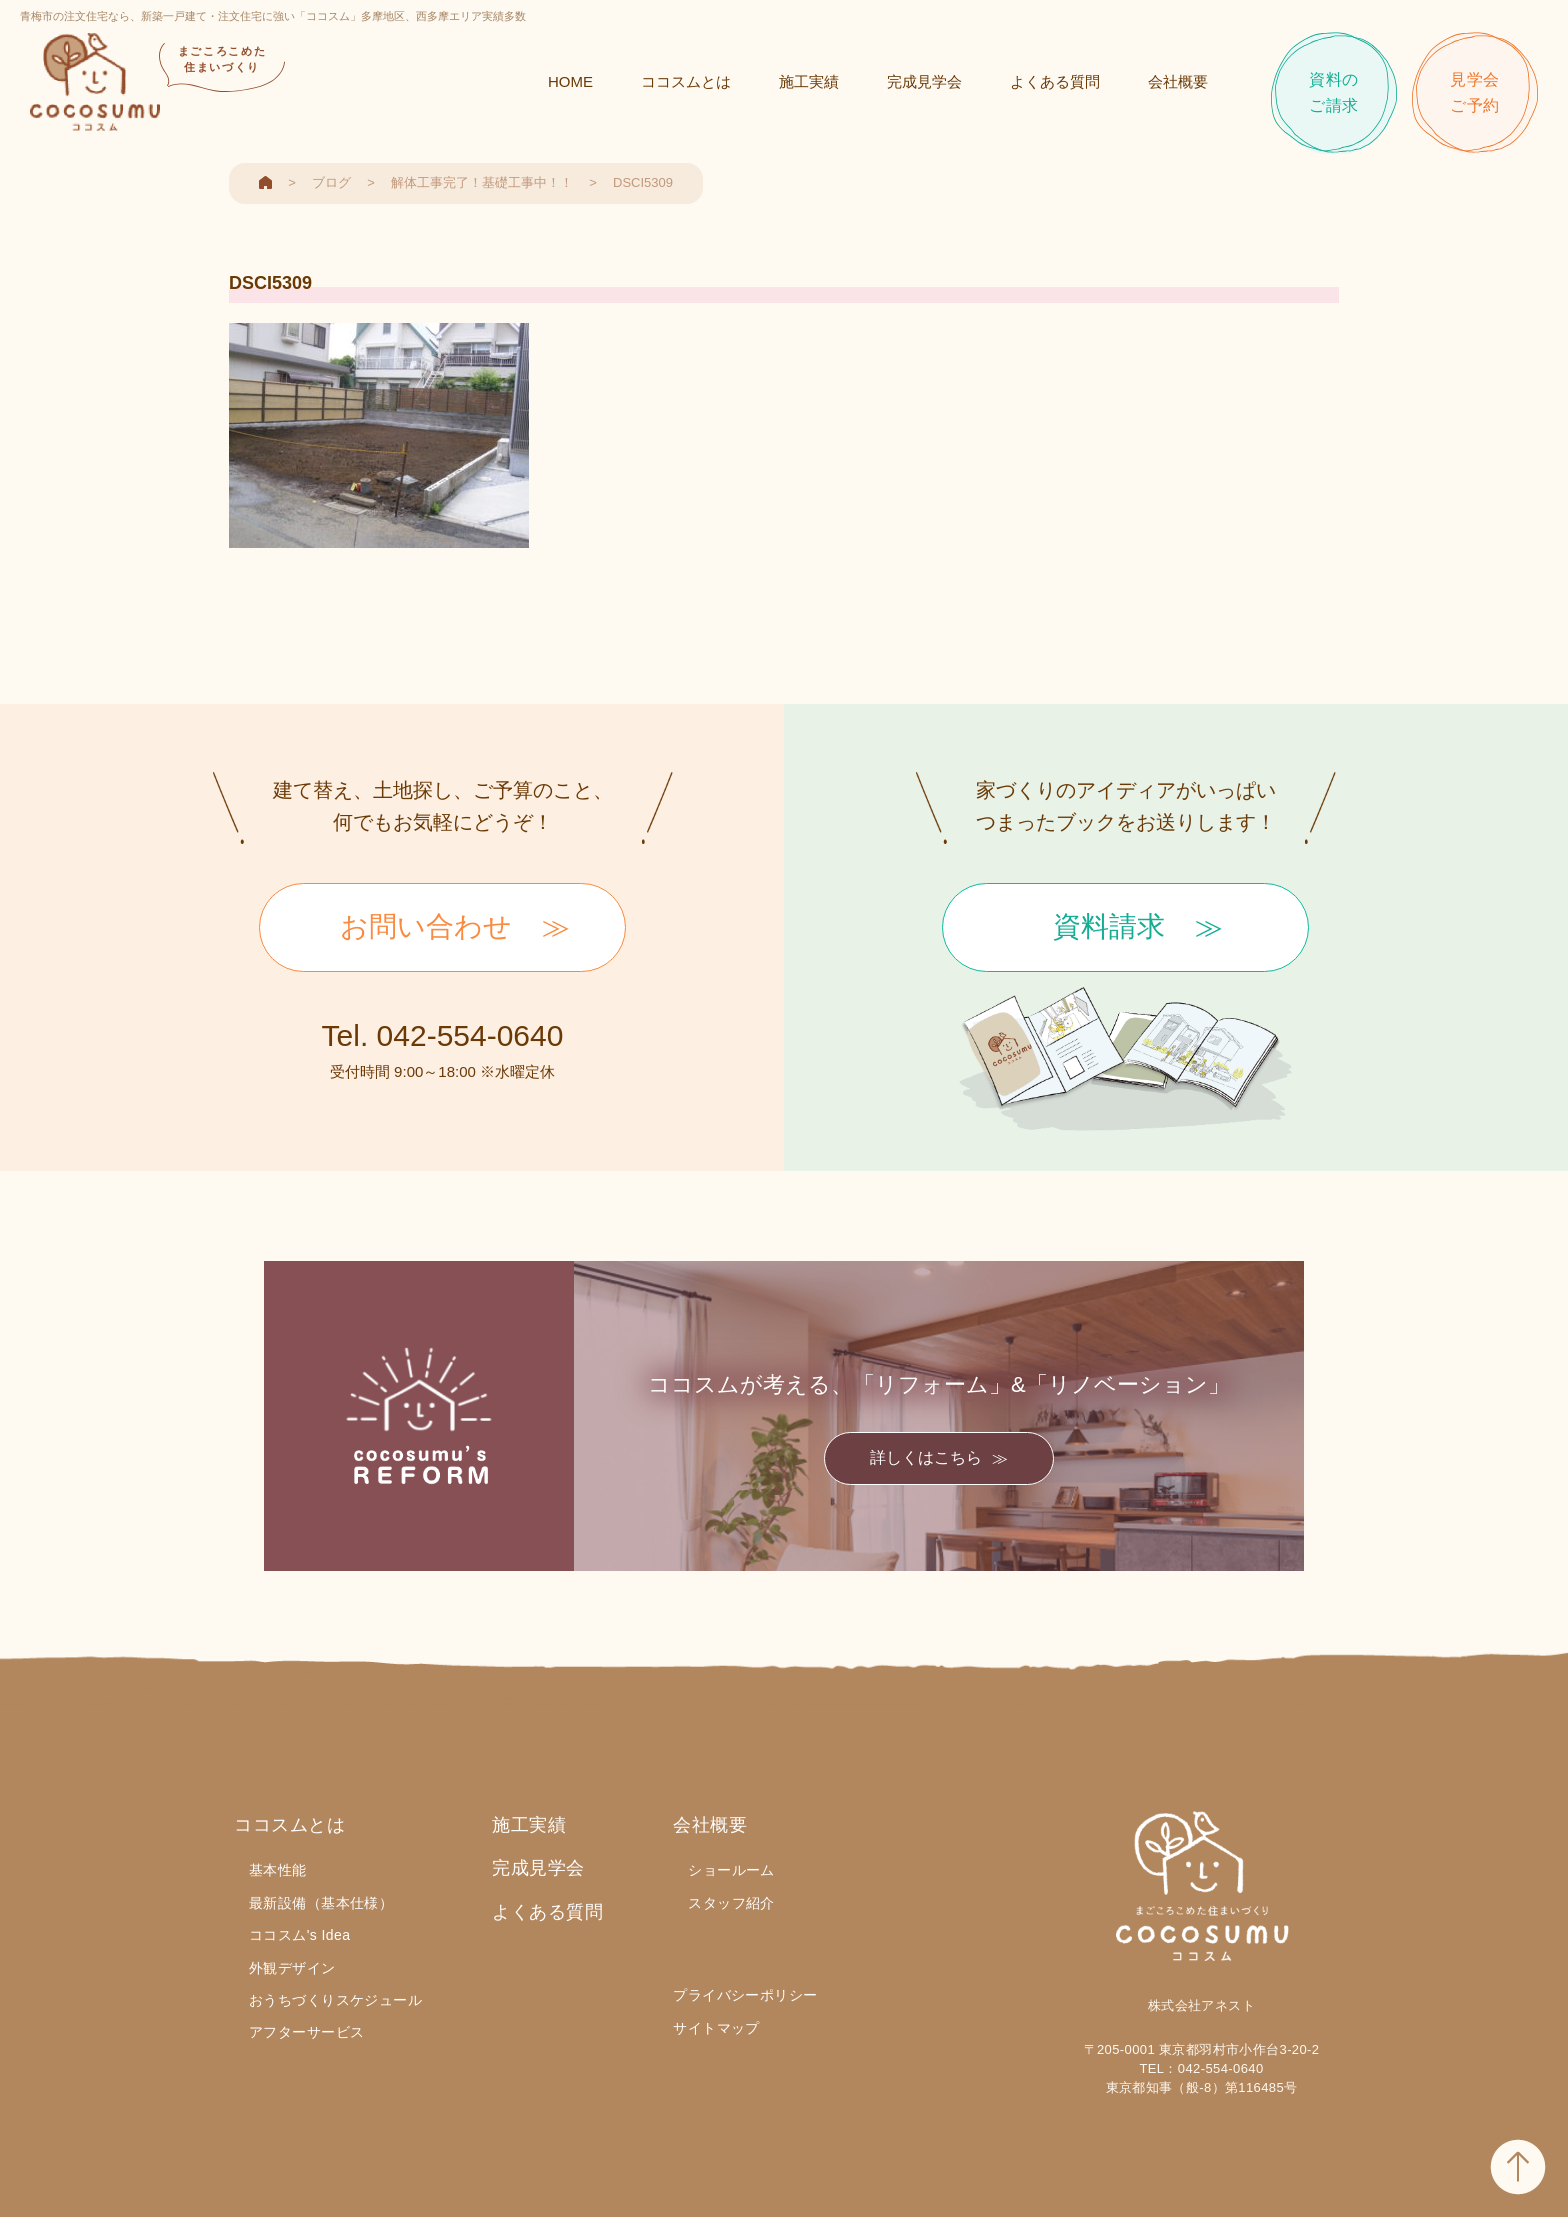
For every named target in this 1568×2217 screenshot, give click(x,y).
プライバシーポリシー (745, 1995)
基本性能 (278, 1870)
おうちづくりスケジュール (335, 2000)
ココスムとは (686, 81)
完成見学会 (924, 81)
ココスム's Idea (299, 1935)
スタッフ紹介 (731, 1903)
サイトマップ (716, 2028)
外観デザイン (292, 1968)
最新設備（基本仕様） (321, 1903)
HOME (570, 81)
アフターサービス (306, 2032)
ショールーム (731, 1870)
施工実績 (809, 81)
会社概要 (1178, 81)
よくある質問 (1055, 81)
